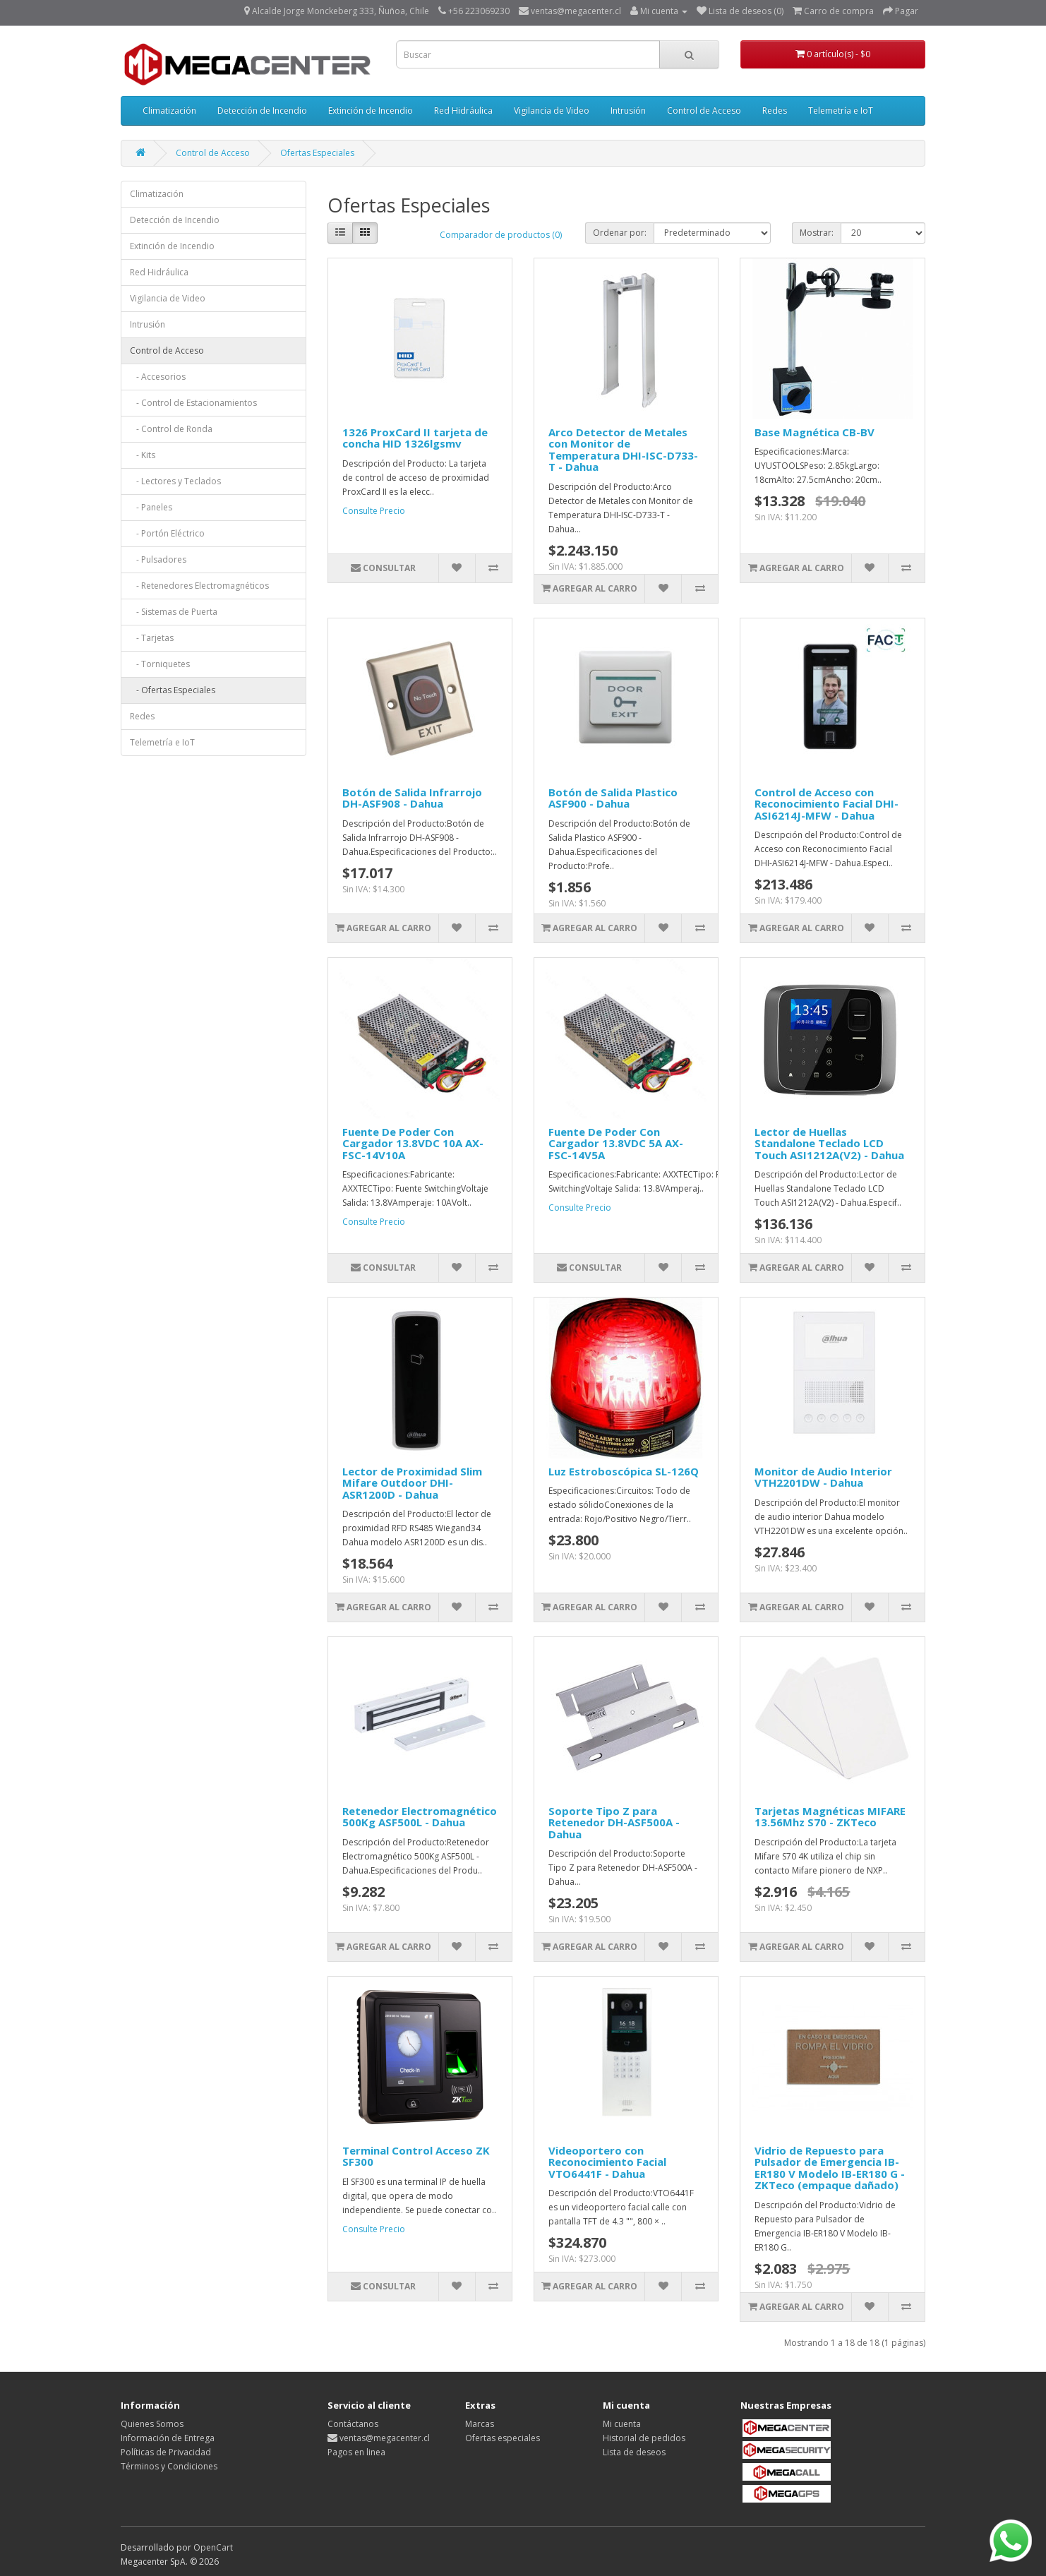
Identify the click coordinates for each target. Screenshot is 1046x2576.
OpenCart (213, 2547)
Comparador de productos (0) (501, 235)
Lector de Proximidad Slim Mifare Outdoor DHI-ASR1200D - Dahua (412, 1483)
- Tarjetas (152, 638)
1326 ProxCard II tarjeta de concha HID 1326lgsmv (415, 438)
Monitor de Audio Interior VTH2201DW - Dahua (823, 1477)
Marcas (479, 2424)
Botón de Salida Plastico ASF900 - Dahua (613, 798)
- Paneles (151, 507)
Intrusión (628, 110)
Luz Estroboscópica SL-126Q (623, 1471)
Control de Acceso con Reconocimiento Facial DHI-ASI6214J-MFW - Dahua (826, 803)
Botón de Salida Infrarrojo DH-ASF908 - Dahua (412, 798)
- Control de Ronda (171, 429)
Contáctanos (352, 2424)
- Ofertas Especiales (172, 690)
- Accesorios (158, 377)
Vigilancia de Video (551, 110)
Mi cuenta (622, 2424)
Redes (774, 110)
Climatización (169, 110)
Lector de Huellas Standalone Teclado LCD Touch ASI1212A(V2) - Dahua (829, 1143)
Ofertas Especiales (317, 153)
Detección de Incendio (262, 110)
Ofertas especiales (502, 2438)
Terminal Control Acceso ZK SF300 (416, 2156)
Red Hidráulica (463, 110)
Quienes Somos (152, 2424)
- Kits (142, 455)
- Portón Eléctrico (167, 533)
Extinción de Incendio (370, 110)
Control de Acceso (704, 110)
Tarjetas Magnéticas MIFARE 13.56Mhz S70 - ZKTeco (830, 1817)
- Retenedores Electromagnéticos (199, 586)
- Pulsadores (158, 559)
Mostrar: (817, 233)
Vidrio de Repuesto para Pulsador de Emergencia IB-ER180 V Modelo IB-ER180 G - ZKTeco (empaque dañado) (830, 2168)
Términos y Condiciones (169, 2466)
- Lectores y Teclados (175, 481)
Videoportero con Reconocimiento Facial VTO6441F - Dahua (607, 2162)
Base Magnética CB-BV (814, 432)
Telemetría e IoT (840, 110)
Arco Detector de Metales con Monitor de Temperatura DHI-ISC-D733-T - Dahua (623, 449)
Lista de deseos (634, 2452)
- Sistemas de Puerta (173, 612)
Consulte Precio (373, 511)
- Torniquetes (160, 664)
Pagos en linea (356, 2452)
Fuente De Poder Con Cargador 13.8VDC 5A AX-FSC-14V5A (615, 1143)
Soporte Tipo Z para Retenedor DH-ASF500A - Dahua (614, 1822)
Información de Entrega (168, 2438)
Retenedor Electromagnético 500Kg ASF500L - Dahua (419, 1817)
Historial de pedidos (644, 2438)
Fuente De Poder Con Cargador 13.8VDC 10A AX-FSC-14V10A (412, 1143)
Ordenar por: (620, 233)
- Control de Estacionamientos (193, 403)
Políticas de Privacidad (166, 2452)
